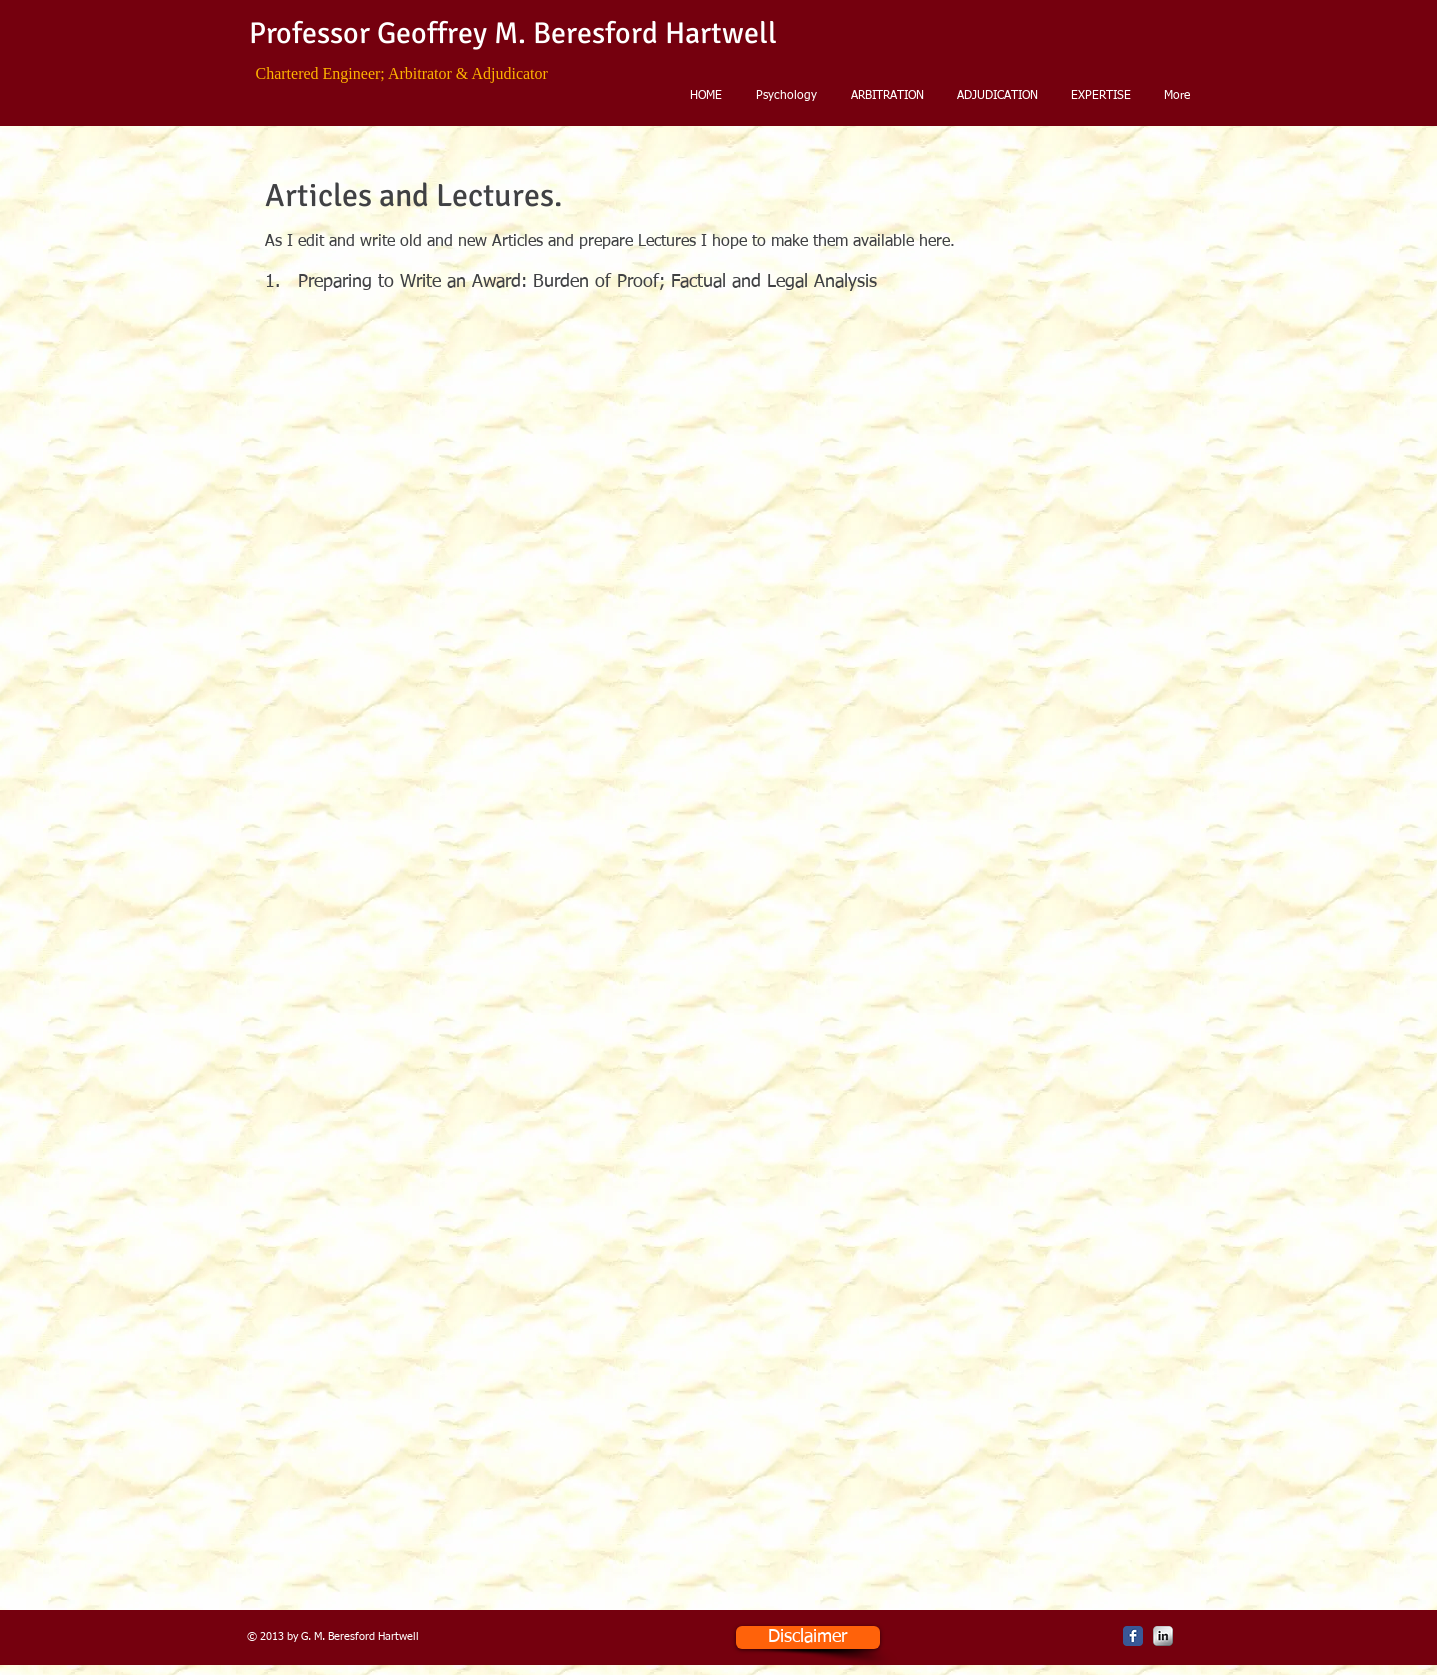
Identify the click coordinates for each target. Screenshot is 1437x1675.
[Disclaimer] (808, 1637)
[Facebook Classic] (1133, 1636)
